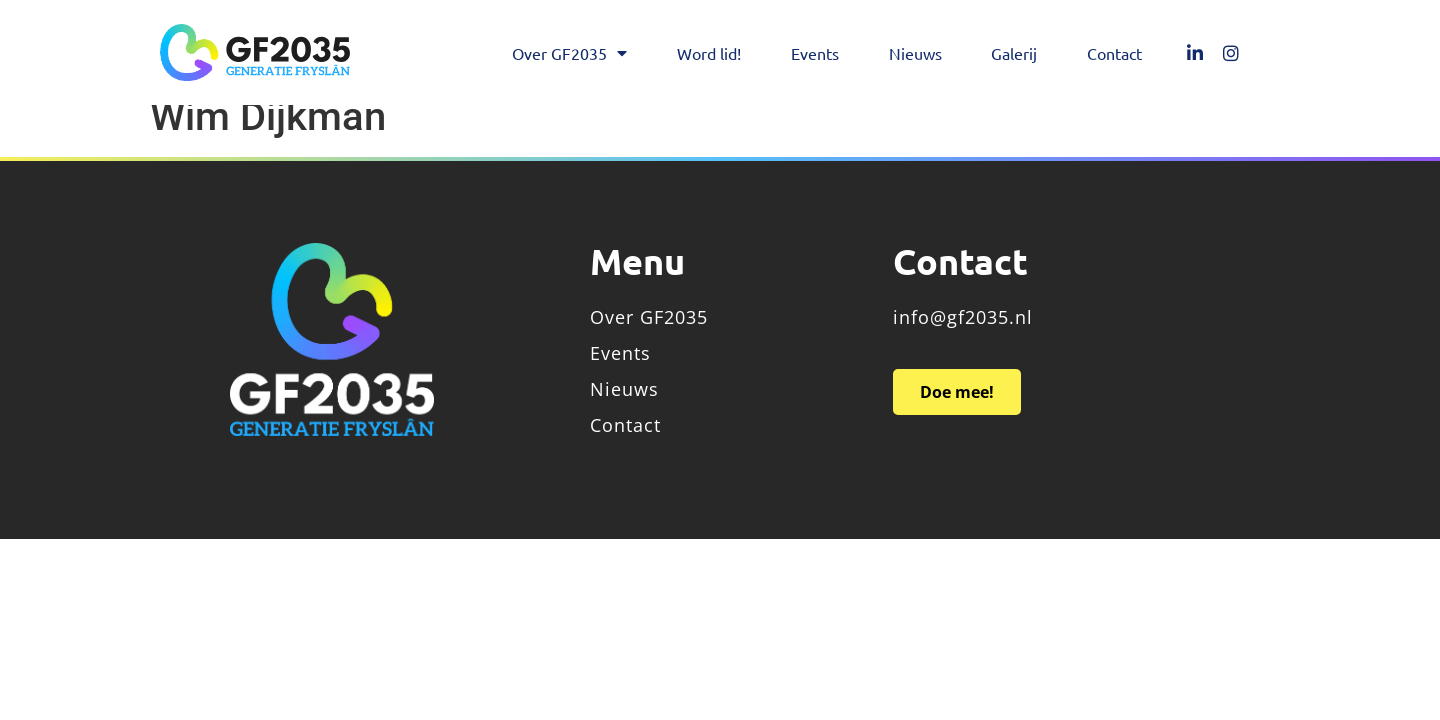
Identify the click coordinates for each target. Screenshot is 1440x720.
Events (815, 53)
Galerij (1014, 53)
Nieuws (915, 53)
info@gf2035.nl (963, 337)
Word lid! (709, 53)
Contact (1114, 53)
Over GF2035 (569, 53)
